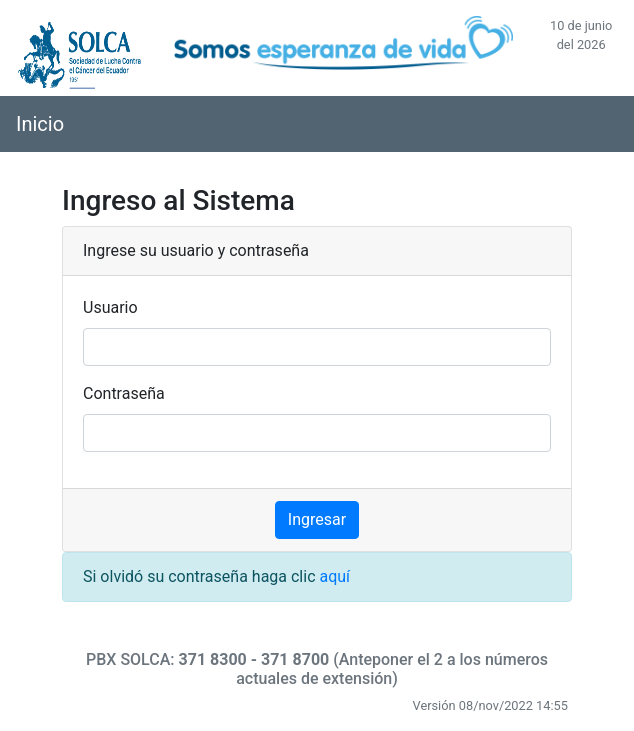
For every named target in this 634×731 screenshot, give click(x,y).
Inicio (40, 124)
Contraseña (124, 393)
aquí (334, 576)
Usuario (110, 307)
